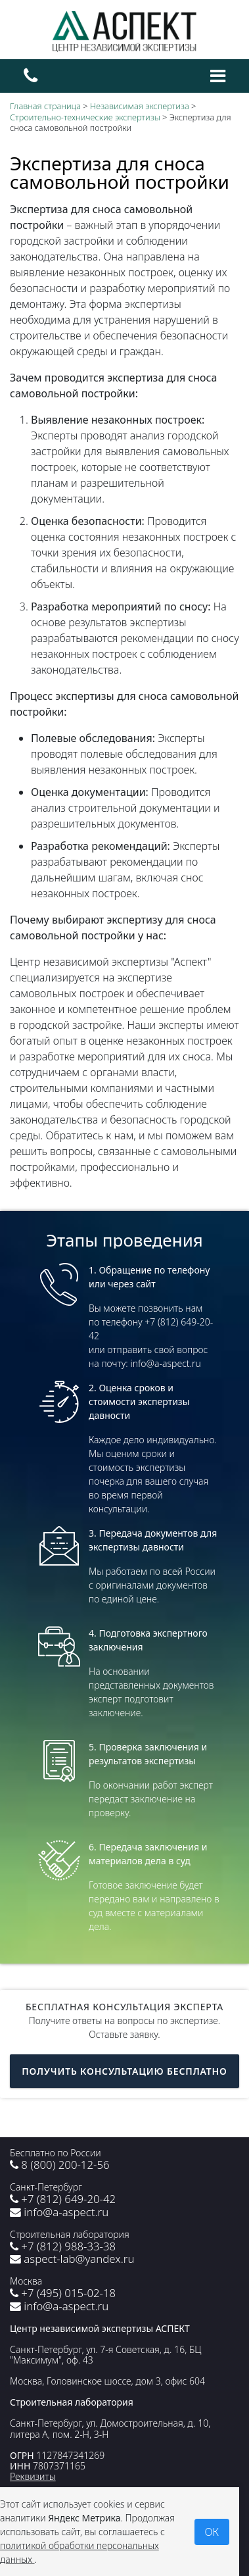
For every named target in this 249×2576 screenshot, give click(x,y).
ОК (212, 2532)
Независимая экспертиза (139, 106)
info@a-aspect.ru (59, 2211)
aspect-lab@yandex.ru (72, 2258)
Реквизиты (33, 2476)
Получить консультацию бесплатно (124, 2071)
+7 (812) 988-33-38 (63, 2246)
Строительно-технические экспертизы (85, 117)
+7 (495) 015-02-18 (63, 2292)
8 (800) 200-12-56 (60, 2164)
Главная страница (45, 106)
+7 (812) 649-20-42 (63, 2198)
